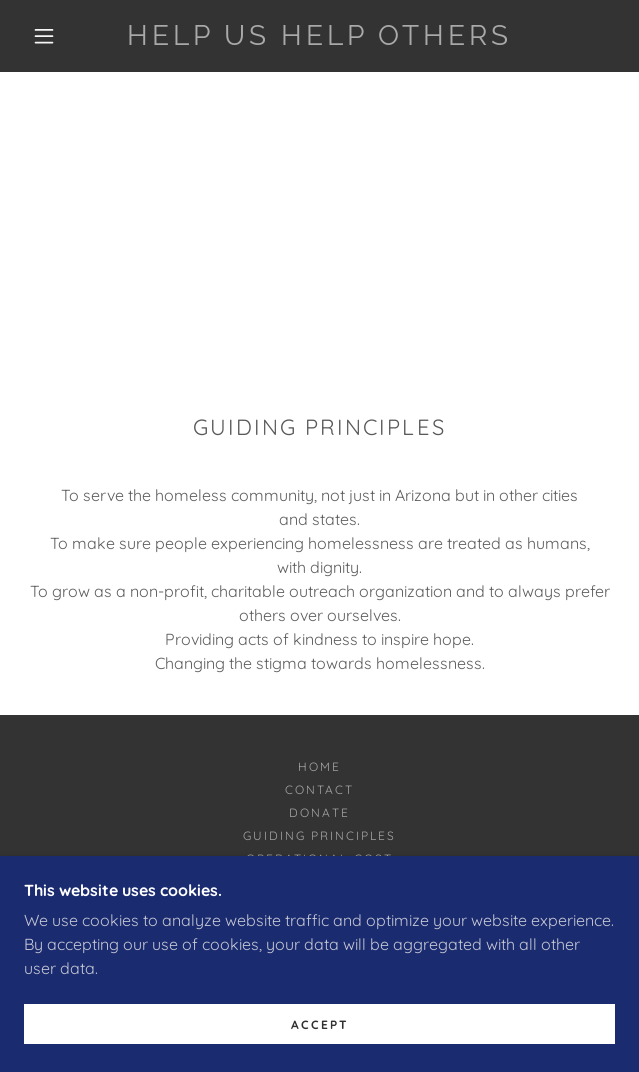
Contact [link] (319, 789)
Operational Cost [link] (319, 858)
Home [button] (319, 766)
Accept (320, 1038)
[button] (53, 36)
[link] (319, 36)
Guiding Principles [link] (319, 835)
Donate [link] (319, 812)
